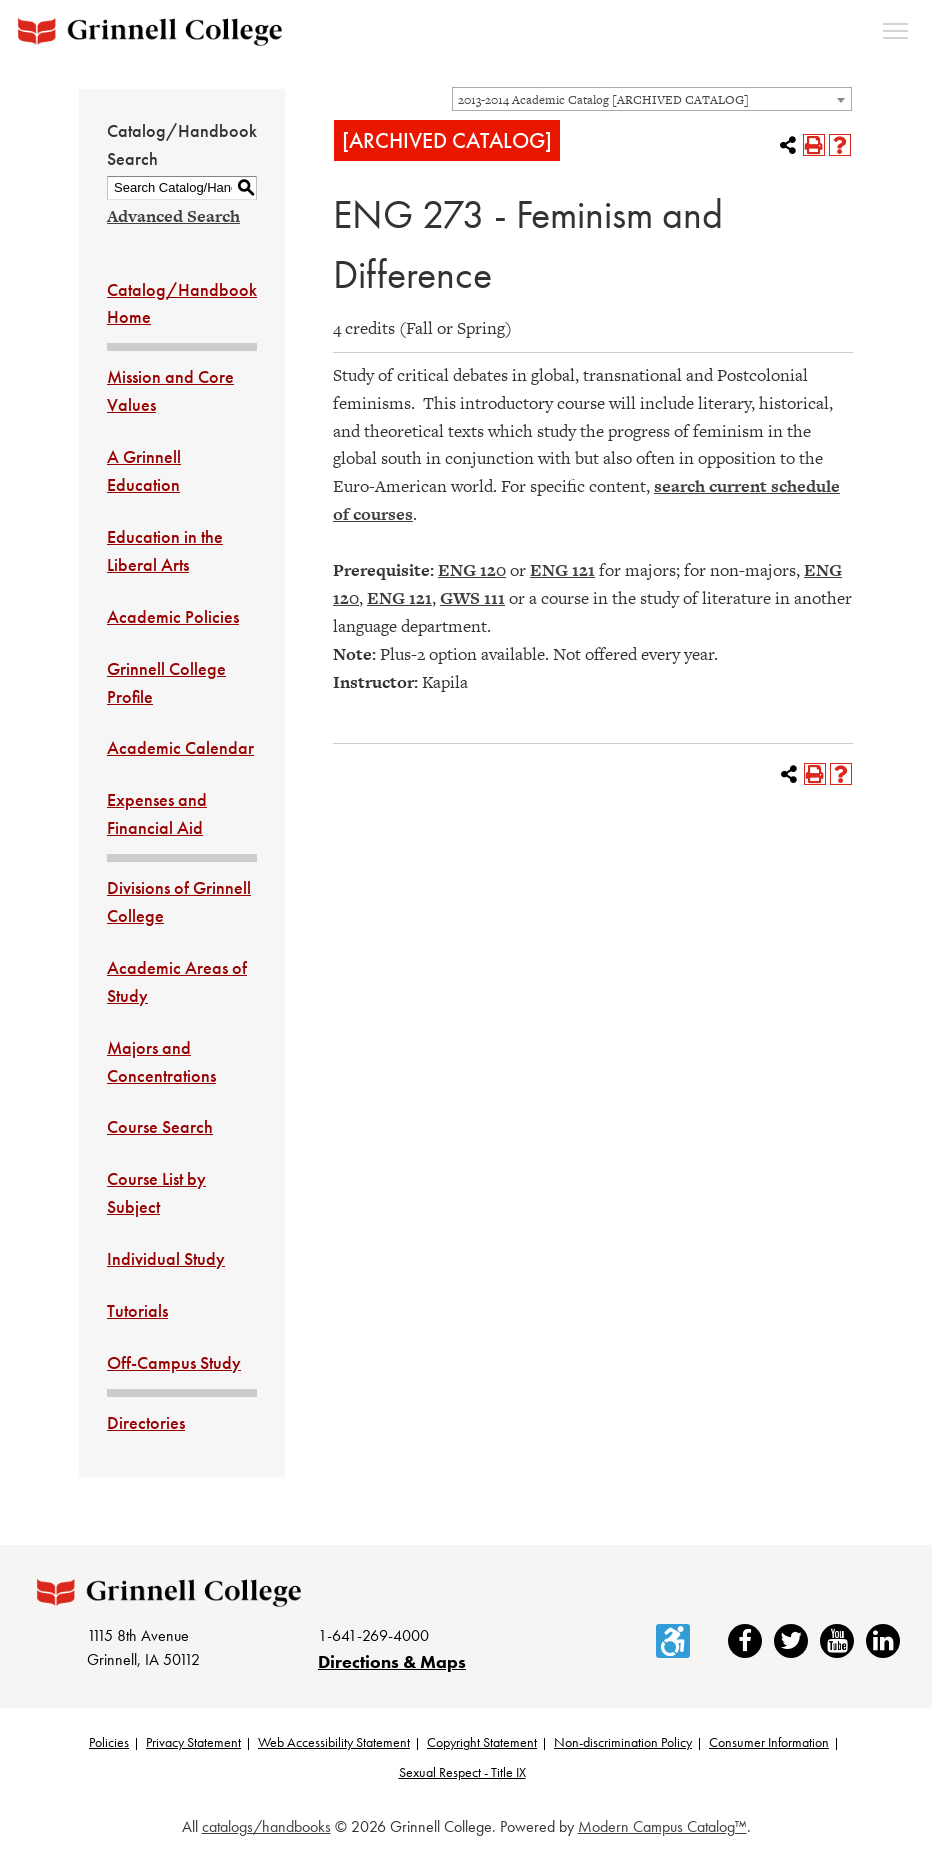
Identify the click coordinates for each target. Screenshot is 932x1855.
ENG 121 (562, 570)
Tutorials (137, 1310)
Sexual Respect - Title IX (462, 1772)
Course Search (160, 1126)
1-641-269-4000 (373, 1635)
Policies (109, 1742)
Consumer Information (769, 1742)
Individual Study (166, 1258)
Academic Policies (173, 616)
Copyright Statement (482, 1742)
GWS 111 (472, 598)
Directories (146, 1422)
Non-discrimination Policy (623, 1742)
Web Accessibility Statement (334, 1742)
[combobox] (652, 99)
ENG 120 (472, 570)
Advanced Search (173, 216)
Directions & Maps (392, 1661)
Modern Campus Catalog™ (662, 1826)
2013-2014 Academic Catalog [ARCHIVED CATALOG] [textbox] (603, 100)
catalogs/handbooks (266, 1826)
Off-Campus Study (174, 1362)
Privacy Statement (193, 1742)
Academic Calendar (180, 747)
